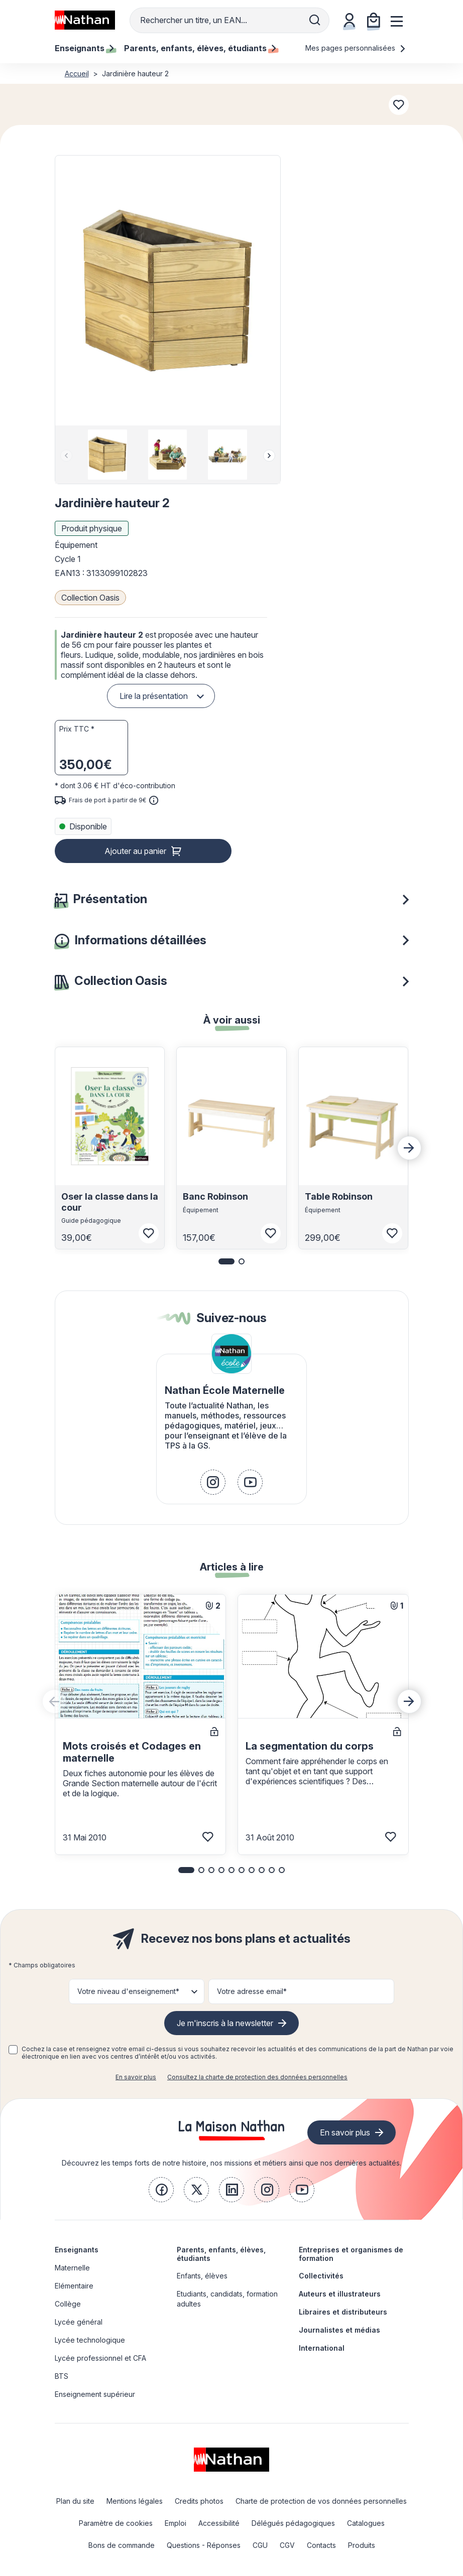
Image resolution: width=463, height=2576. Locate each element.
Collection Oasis (90, 598)
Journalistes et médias (339, 2330)
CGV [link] (287, 2545)
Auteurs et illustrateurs (340, 2293)
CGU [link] (260, 2545)
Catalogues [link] (366, 2523)
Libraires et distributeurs (343, 2312)
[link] (212, 1482)
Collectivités (321, 2275)
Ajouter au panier (135, 851)
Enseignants (76, 2249)
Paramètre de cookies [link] (116, 2523)
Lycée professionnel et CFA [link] (100, 2358)
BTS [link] (61, 2376)
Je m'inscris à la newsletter (225, 2023)
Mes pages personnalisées (355, 48)
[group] (108, 455)
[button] (167, 290)
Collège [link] (68, 2304)
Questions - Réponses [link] (204, 2545)
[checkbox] (13, 2049)
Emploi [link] (175, 2523)
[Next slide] (269, 456)
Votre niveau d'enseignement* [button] (128, 1991)
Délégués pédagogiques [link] (293, 2523)
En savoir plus (135, 2077)
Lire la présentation (154, 696)
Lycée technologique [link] (90, 2340)
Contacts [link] (321, 2545)
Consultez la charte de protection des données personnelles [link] (257, 2077)
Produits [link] (361, 2545)
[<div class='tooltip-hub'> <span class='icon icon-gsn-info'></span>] (153, 800)
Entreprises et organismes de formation (351, 2253)
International (321, 2348)
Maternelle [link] (72, 2267)
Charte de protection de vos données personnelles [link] (321, 2501)
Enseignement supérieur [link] (95, 2394)
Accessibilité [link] (219, 2523)
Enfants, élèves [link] (202, 2275)
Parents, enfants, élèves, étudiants (221, 2253)
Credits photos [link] (199, 2501)
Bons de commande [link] (121, 2545)
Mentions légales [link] (134, 2501)
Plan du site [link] (75, 2501)
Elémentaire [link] (74, 2285)
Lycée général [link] (78, 2322)
